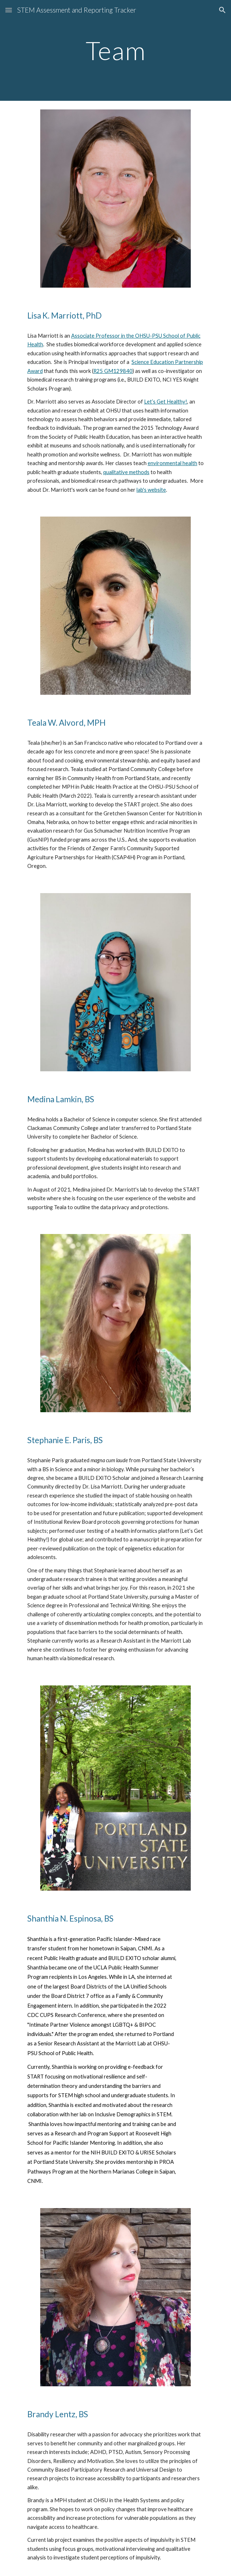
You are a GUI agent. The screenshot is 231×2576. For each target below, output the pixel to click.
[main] (115, 50)
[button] (8, 10)
